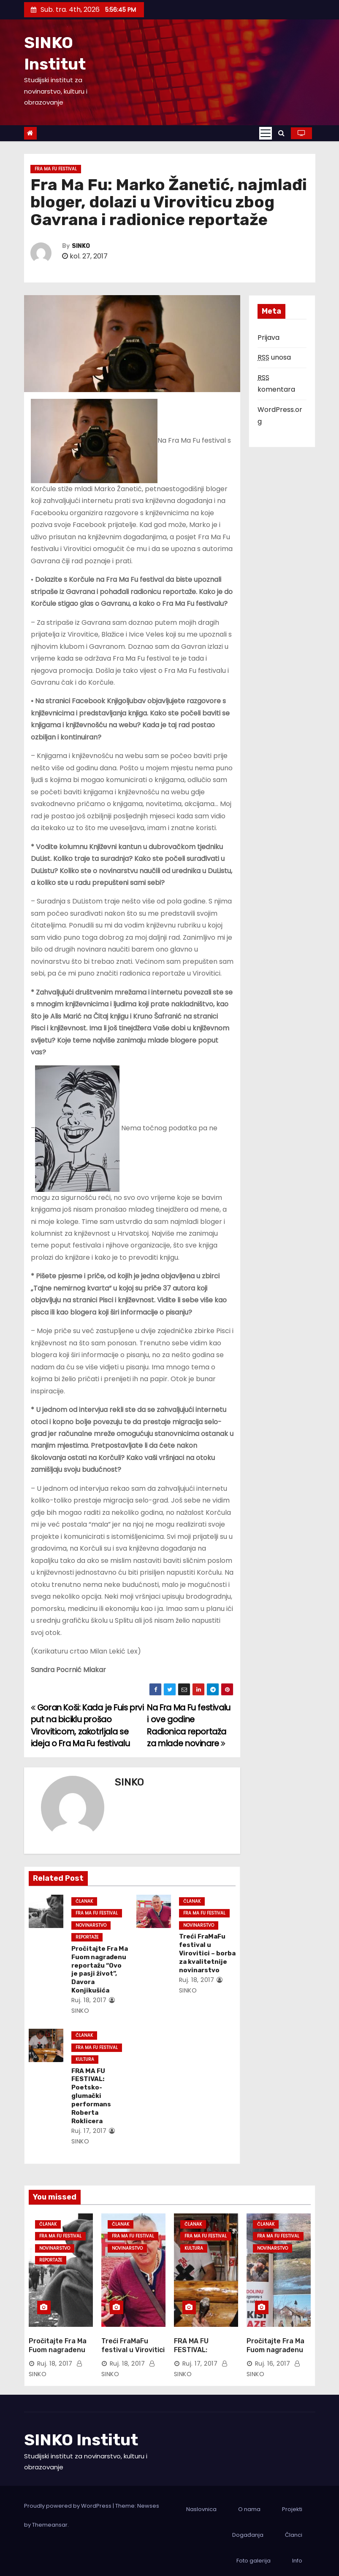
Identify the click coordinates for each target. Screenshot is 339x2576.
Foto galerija (253, 2553)
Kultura (83, 2059)
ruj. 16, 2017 (272, 2355)
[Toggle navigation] (265, 133)
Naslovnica (201, 2501)
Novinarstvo (89, 1925)
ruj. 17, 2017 (87, 2131)
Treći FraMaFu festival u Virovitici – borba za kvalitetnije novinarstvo (205, 1953)
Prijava (268, 337)
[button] (281, 133)
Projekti (292, 2501)
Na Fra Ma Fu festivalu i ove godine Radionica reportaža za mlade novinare (189, 1725)
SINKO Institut (81, 2432)
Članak (82, 1901)
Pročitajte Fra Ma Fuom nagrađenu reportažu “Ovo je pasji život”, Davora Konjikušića (98, 1970)
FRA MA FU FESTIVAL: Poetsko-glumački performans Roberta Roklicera (89, 2096)
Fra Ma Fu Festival (56, 169)
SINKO (81, 246)
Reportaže (85, 1937)
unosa (274, 357)
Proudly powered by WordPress (68, 2498)
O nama (249, 2501)
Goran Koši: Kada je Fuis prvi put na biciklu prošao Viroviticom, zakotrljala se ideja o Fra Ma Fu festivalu (87, 1725)
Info (297, 2553)
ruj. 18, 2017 (87, 2000)
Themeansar (50, 2517)
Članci (293, 2527)
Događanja (247, 2527)
